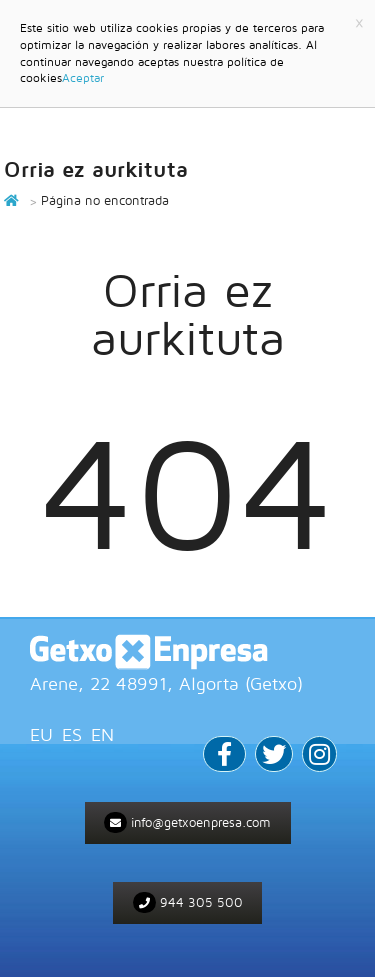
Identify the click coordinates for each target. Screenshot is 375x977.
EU (41, 734)
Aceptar (83, 77)
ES (72, 734)
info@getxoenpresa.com (187, 822)
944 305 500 (188, 902)
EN (102, 734)
